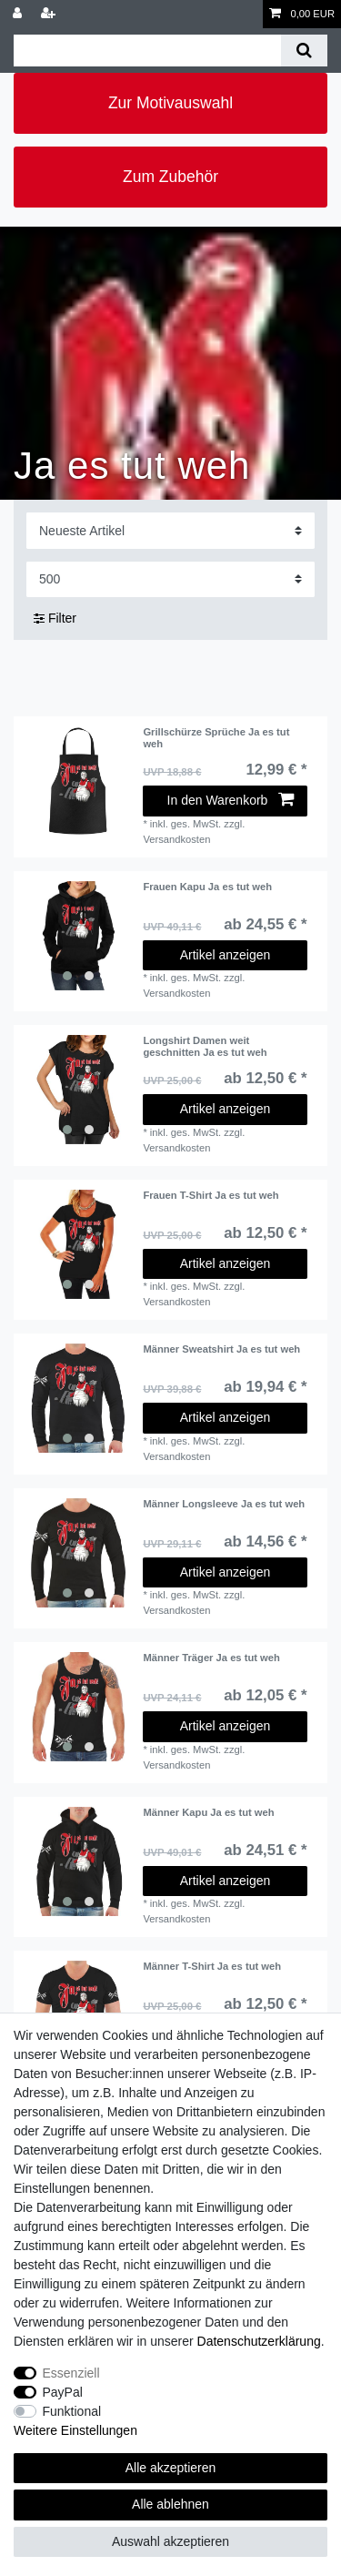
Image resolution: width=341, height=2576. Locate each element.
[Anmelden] (19, 14)
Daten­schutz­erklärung (259, 2341)
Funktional (72, 2411)
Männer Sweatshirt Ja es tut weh (221, 1349)
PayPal (63, 2392)
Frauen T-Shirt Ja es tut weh (210, 1195)
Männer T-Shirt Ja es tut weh (212, 1966)
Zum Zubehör (170, 176)
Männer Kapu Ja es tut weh (208, 1812)
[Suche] (304, 50)
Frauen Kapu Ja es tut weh (207, 886)
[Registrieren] (50, 14)
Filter (55, 618)
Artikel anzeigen (225, 955)
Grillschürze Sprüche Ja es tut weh (216, 737)
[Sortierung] (170, 530)
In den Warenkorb (230, 800)
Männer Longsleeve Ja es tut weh (224, 1503)
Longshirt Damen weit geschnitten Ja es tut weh (204, 1046)
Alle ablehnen (170, 2504)
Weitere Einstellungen (75, 2430)
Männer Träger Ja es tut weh (211, 1657)
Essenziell (71, 2373)
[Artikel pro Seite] (170, 579)
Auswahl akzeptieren (170, 2541)
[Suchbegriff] (147, 50)
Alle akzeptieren (170, 2467)
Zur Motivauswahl (170, 103)
